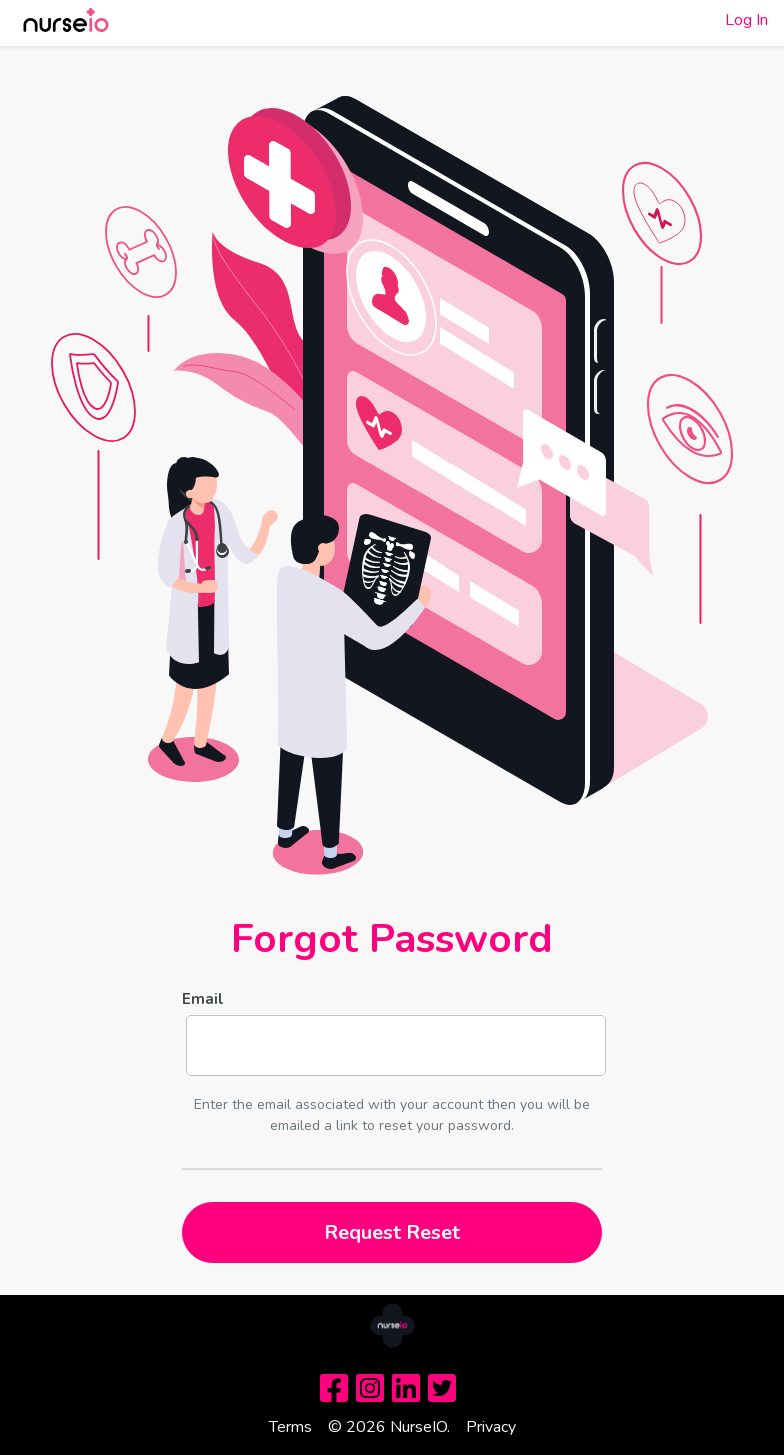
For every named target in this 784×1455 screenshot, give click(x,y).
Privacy (491, 1427)
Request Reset (392, 1232)
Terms (290, 1427)
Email (203, 999)
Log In (746, 20)
